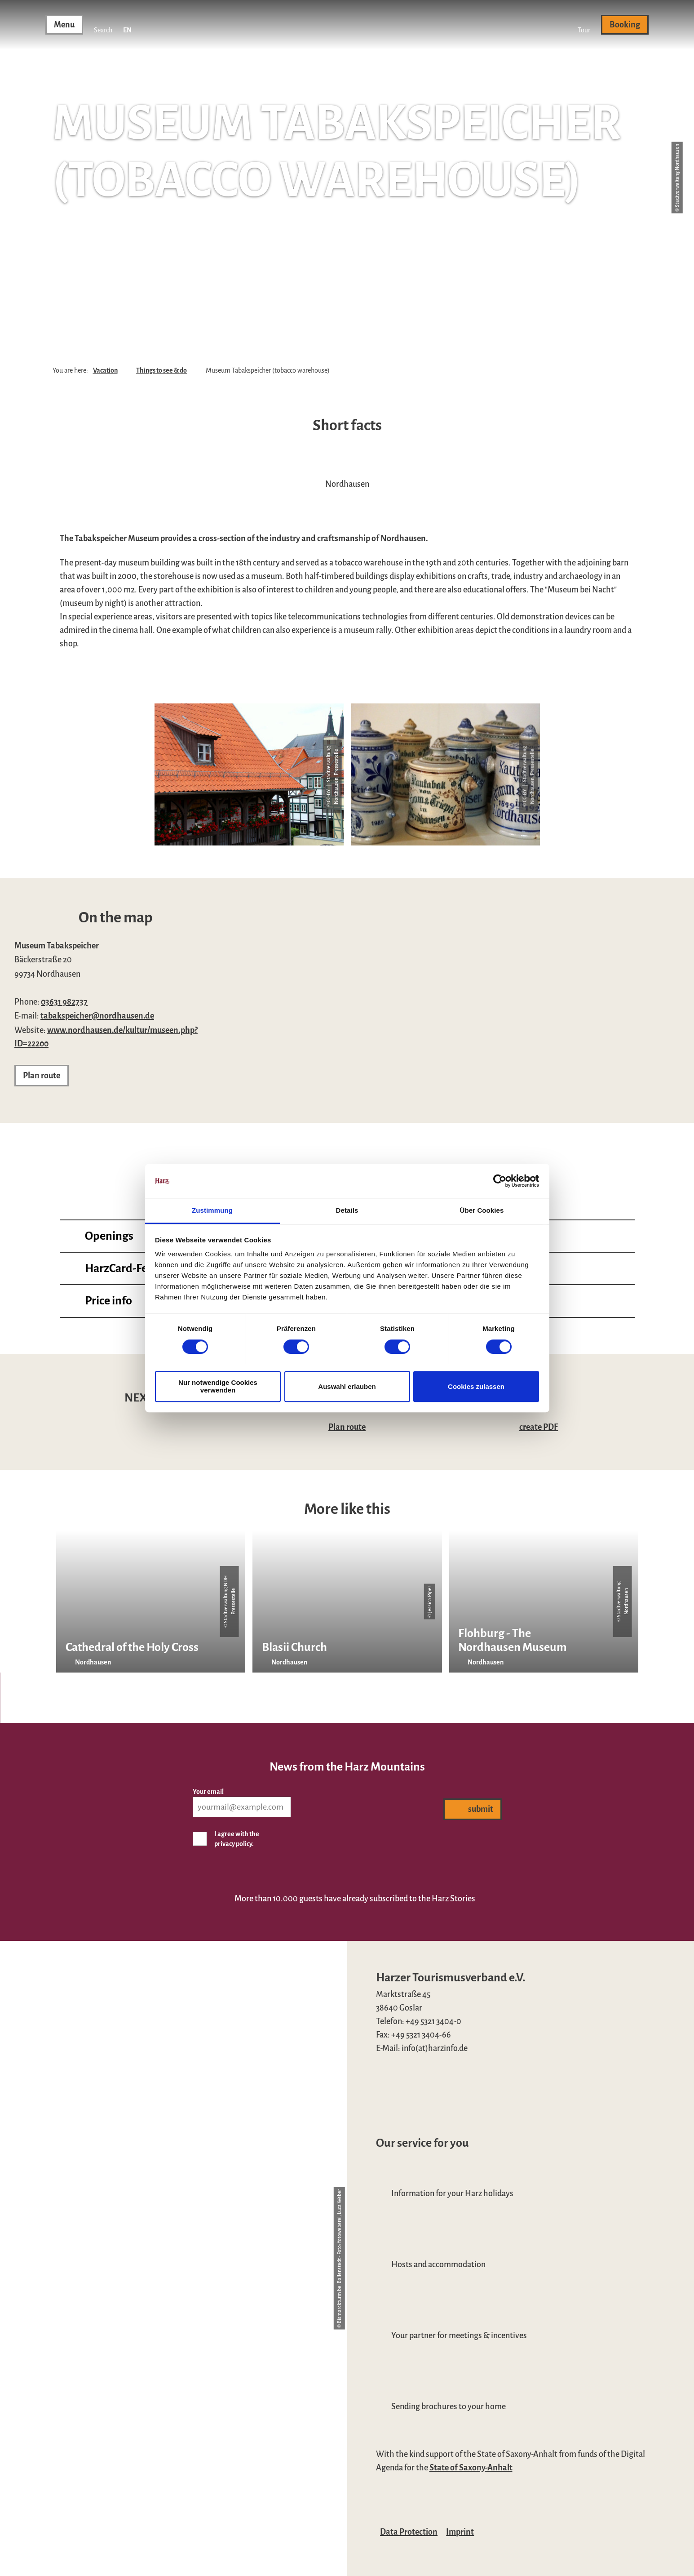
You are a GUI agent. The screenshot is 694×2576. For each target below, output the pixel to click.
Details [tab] (347, 1211)
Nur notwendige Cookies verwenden (217, 1386)
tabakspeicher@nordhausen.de (97, 1015)
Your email (208, 1791)
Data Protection (409, 2531)
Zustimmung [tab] (212, 1211)
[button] (583, 25)
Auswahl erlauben (347, 1386)
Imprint (460, 2531)
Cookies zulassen (476, 1386)
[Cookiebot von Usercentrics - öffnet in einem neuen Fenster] (499, 1181)
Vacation (105, 370)
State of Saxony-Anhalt (471, 2467)
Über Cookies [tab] (482, 1211)
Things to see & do (161, 370)
